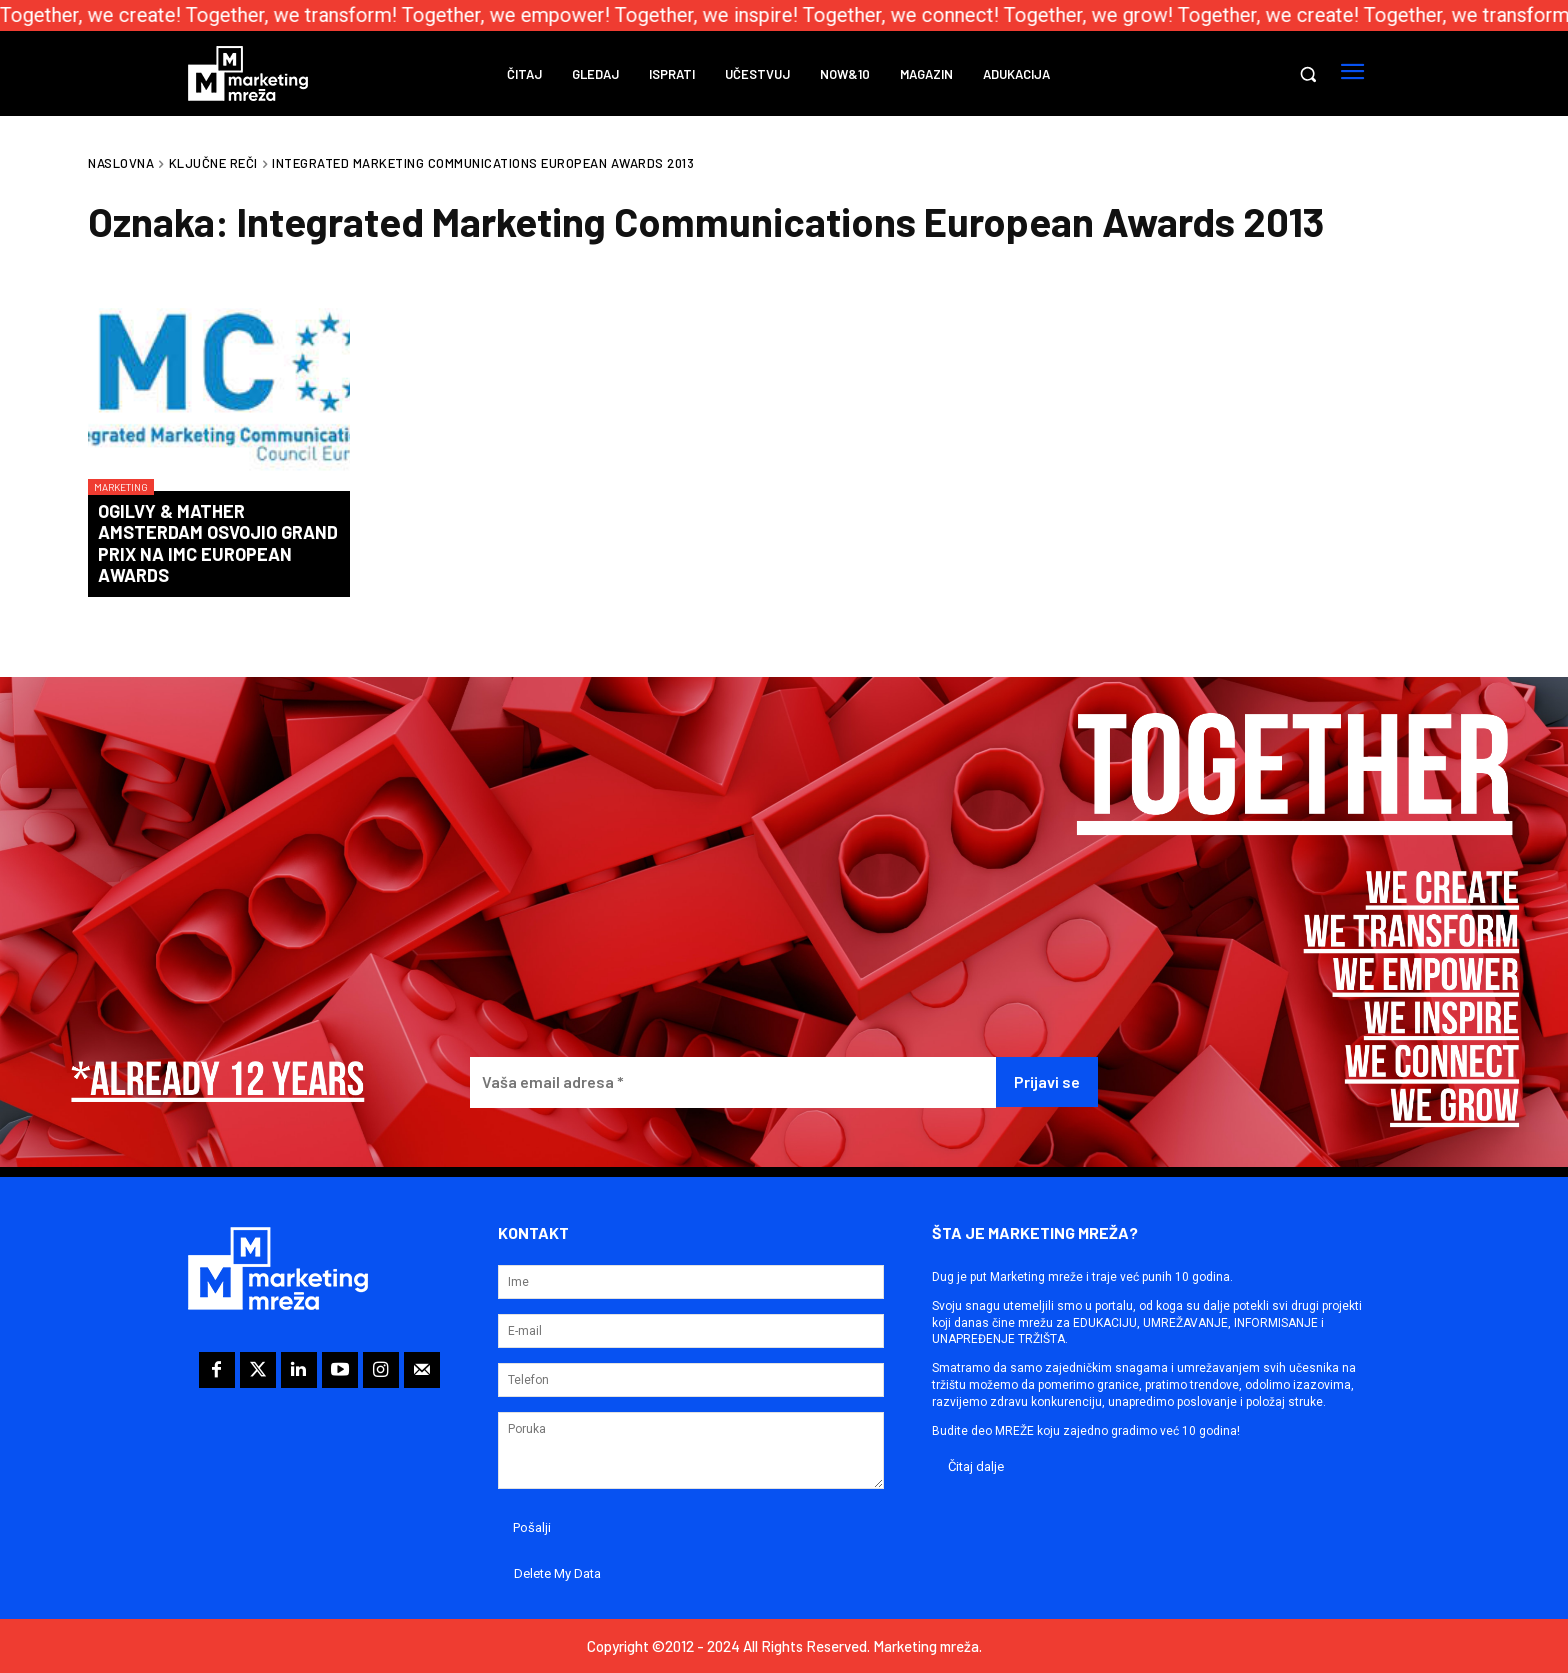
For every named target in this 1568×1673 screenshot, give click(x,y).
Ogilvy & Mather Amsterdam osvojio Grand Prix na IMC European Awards (218, 543)
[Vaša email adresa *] (732, 1082)
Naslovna (121, 163)
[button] (1308, 74)
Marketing (121, 487)
